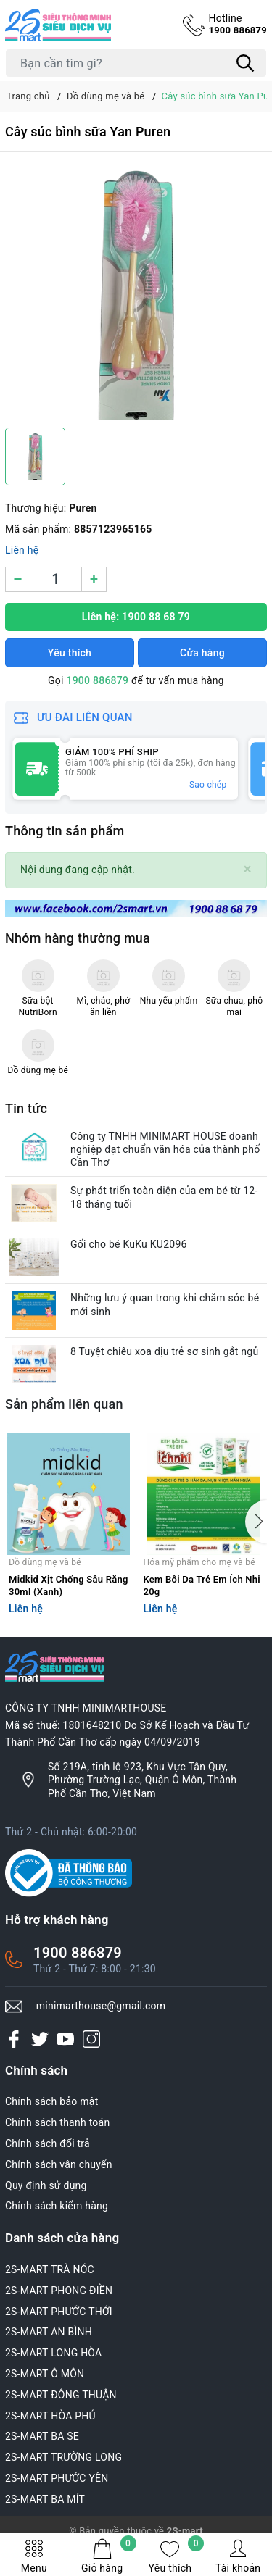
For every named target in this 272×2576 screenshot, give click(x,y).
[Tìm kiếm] (245, 63)
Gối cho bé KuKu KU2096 (128, 1244)
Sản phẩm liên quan (64, 1404)
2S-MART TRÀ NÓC (49, 2269)
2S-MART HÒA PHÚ (50, 2416)
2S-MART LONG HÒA (53, 2353)
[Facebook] (13, 2038)
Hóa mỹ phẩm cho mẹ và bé (199, 1562)
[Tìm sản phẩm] (136, 63)
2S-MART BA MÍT (45, 2499)
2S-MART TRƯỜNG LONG (63, 2457)
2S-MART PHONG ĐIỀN (58, 2290)
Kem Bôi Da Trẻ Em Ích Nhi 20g (202, 1585)
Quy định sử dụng (46, 2185)
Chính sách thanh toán (57, 2122)
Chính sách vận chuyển (58, 2164)
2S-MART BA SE (42, 2436)
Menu (34, 2556)
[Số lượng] (55, 579)
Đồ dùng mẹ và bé (45, 1562)
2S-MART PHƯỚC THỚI (58, 2311)
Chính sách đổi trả (47, 2143)
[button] (256, 1521)
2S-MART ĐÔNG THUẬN (61, 2395)
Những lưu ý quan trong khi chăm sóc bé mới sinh (164, 1304)
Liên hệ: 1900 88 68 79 (136, 616)
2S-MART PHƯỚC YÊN (57, 2478)
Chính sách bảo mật (51, 2101)
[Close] (247, 869)
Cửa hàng (202, 653)
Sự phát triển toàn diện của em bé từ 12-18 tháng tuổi (164, 1197)
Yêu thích (177, 2556)
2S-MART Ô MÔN (44, 2374)
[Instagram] (91, 2038)
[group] (136, 293)
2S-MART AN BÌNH (48, 2332)
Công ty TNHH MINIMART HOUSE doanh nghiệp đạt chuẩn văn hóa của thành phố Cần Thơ (165, 1149)
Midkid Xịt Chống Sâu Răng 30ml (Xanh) (68, 1585)
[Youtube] (65, 2038)
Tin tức (26, 1108)
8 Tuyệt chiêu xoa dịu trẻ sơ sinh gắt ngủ (164, 1351)
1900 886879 (237, 24)
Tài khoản (237, 2556)
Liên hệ (21, 550)
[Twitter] (40, 2038)
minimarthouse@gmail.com (101, 2006)
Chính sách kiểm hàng (56, 2206)
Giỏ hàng (108, 2556)
